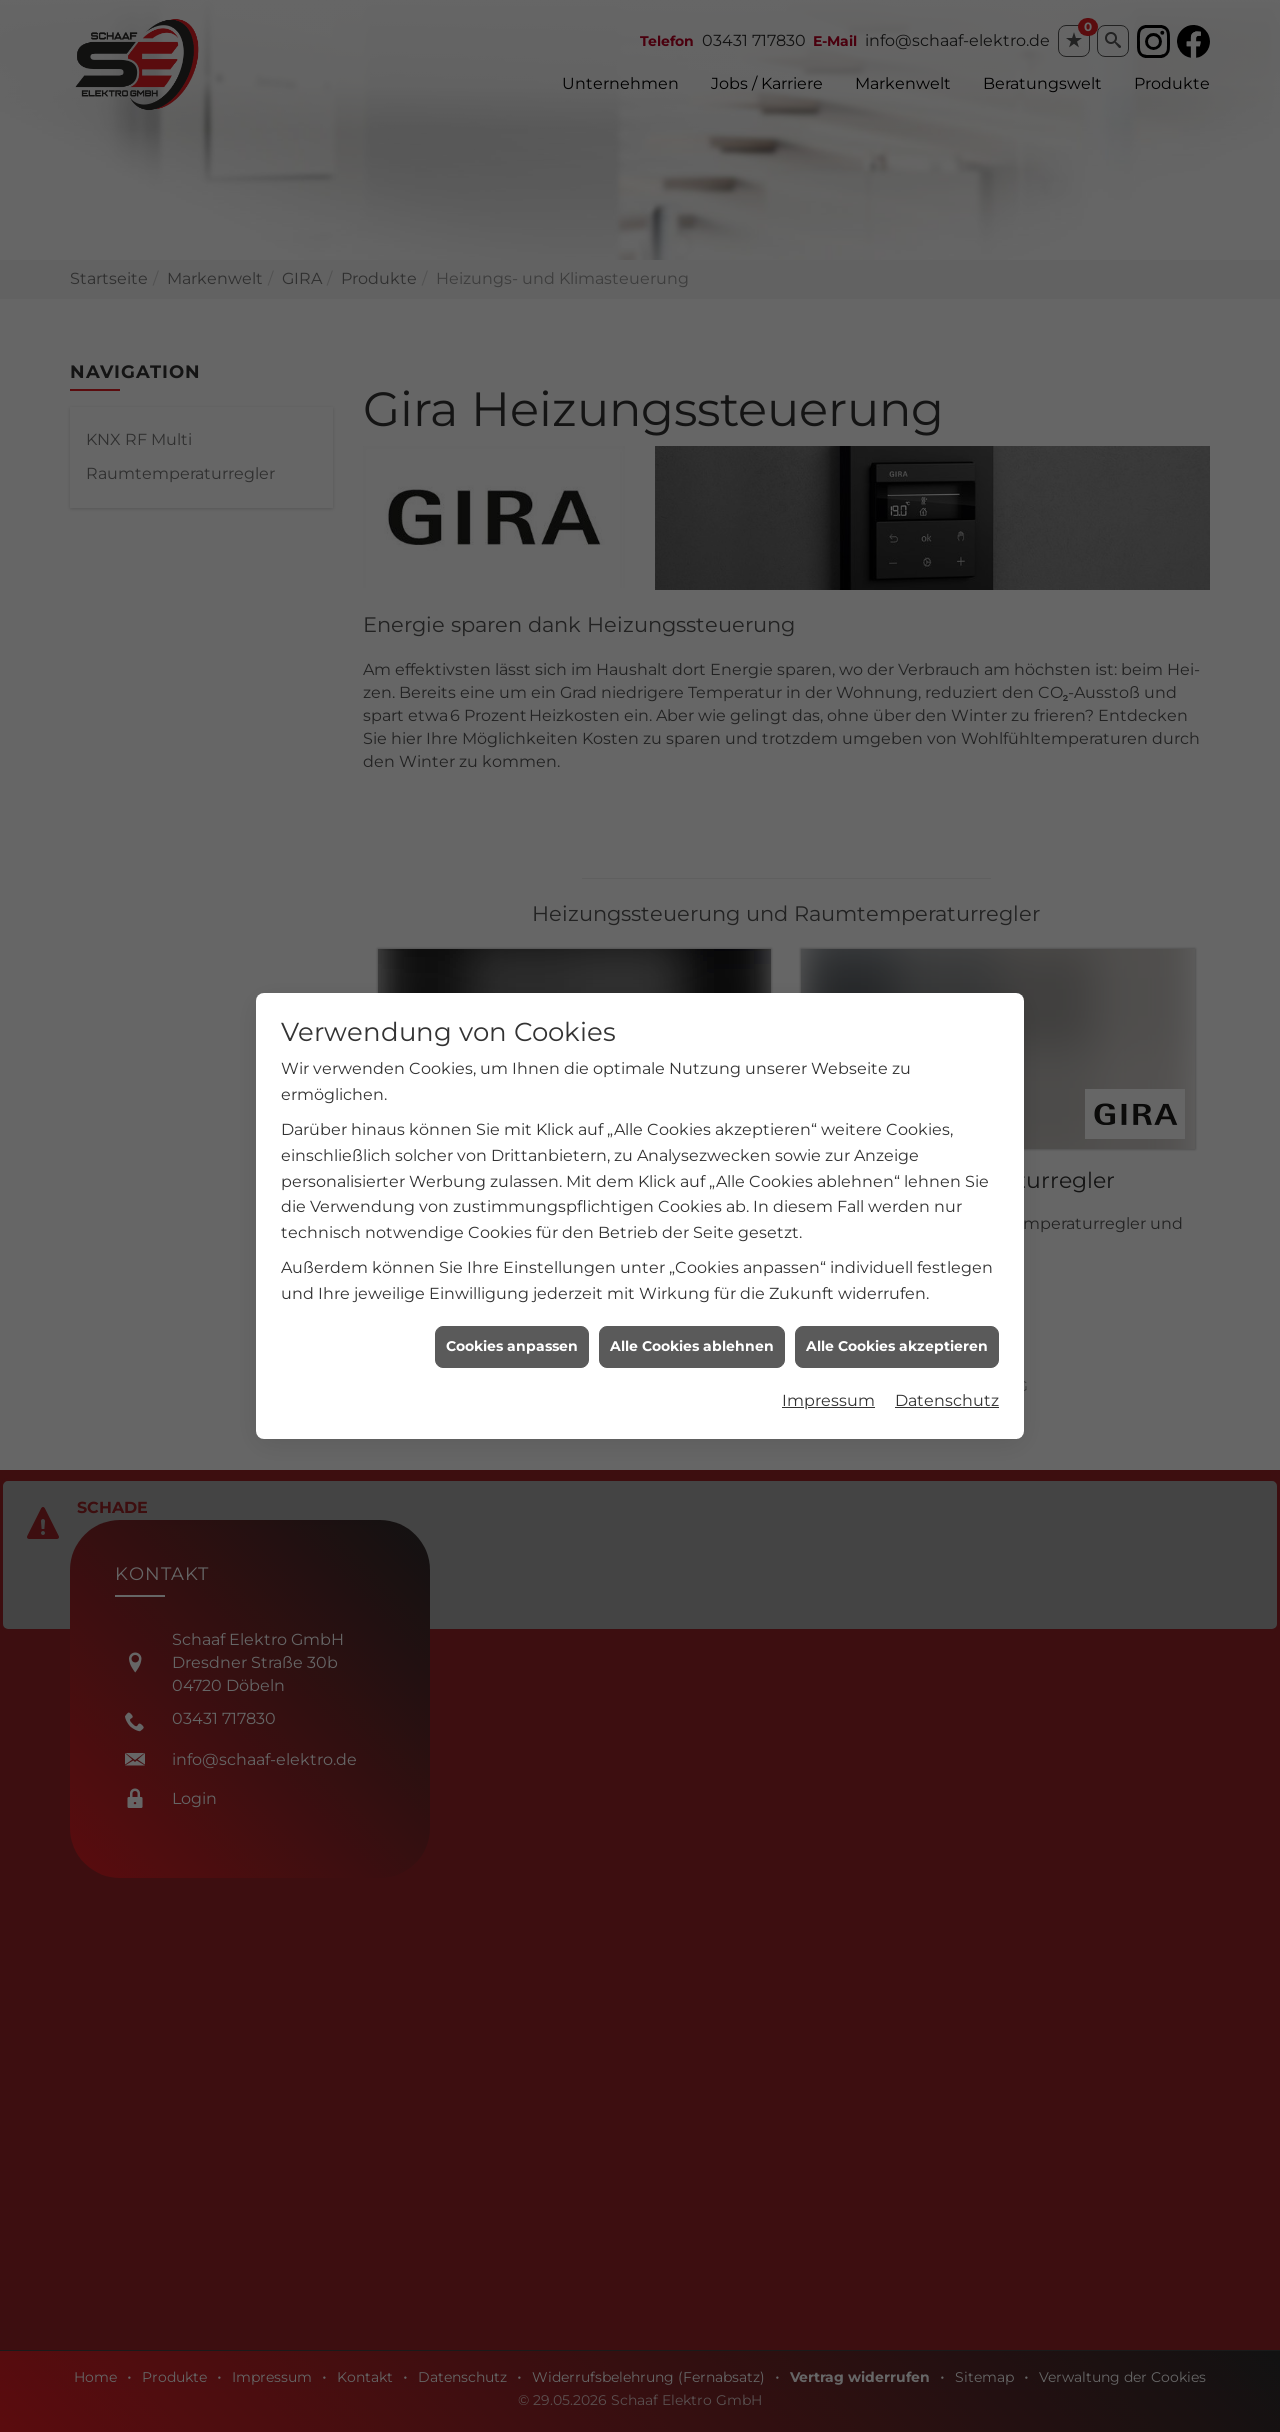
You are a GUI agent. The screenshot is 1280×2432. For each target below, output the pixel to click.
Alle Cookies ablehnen (692, 1177)
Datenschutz (947, 1231)
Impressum (828, 1231)
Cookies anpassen (512, 1177)
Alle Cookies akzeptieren (897, 1177)
